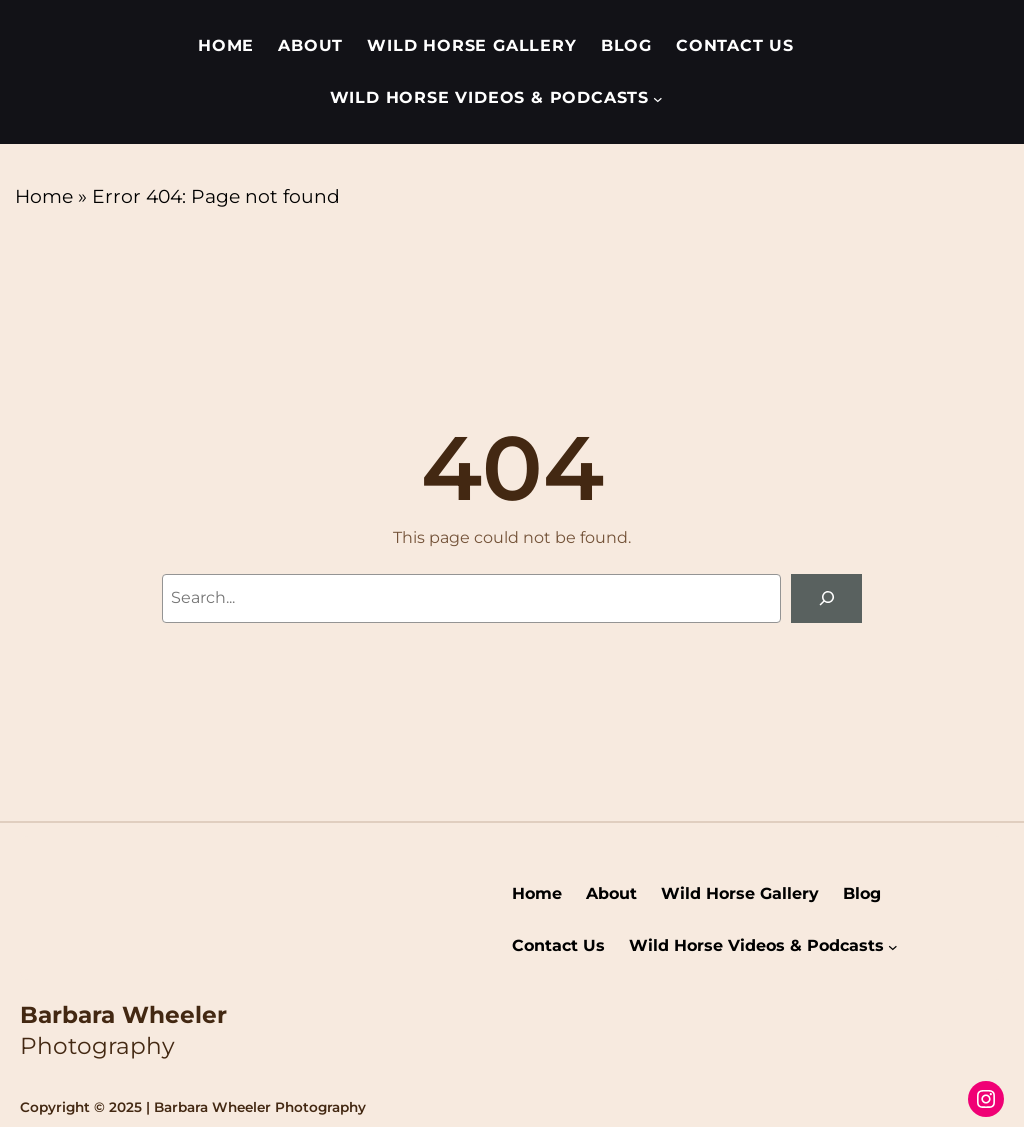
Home (44, 196)
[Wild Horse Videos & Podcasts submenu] (658, 98)
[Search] (826, 598)
